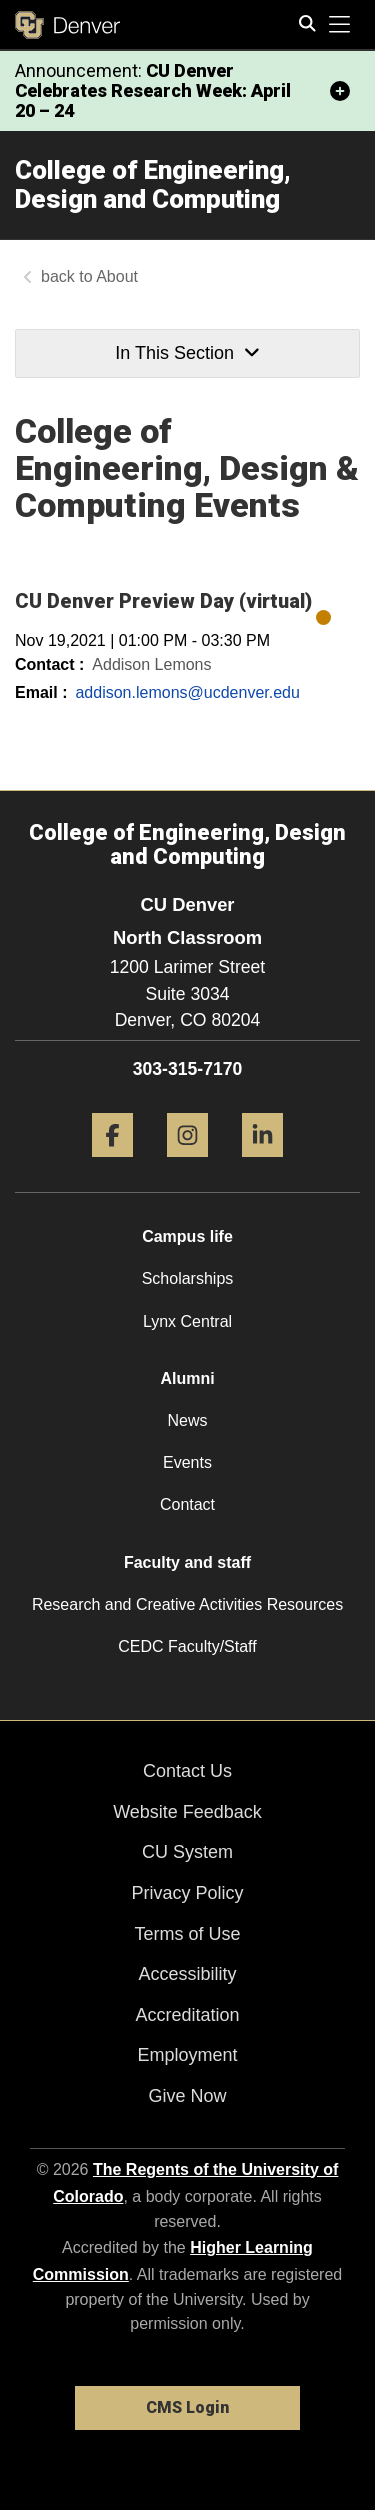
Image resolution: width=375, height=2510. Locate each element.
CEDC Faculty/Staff (187, 1646)
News (187, 1420)
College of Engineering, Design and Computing (153, 184)
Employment (187, 2055)
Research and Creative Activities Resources (187, 1604)
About (117, 276)
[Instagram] (187, 1164)
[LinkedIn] (262, 1164)
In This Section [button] (187, 353)
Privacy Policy (187, 1893)
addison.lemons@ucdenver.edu (187, 692)
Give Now (187, 2096)
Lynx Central (187, 1321)
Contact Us (187, 1771)
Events (187, 1462)
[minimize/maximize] (340, 91)
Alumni (187, 1378)
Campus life (187, 1236)
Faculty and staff (187, 1562)
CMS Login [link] (187, 2407)
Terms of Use (187, 1934)
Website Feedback (187, 1812)
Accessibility (187, 1974)
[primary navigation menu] (340, 25)
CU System (187, 1852)
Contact (187, 1504)
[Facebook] (112, 1164)
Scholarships (188, 1278)
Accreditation (187, 2015)
